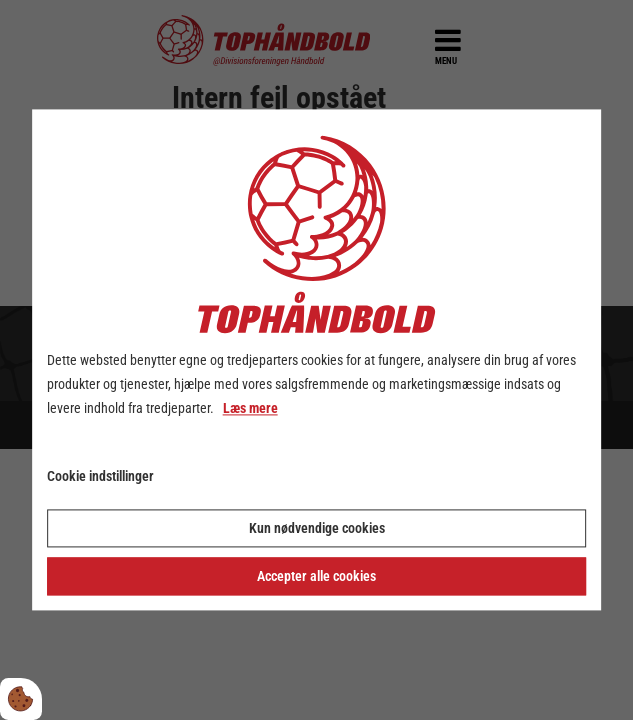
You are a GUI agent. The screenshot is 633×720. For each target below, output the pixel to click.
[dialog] (317, 359)
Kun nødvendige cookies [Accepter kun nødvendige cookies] (317, 529)
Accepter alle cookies (316, 577)
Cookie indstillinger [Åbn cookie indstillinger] (100, 477)
